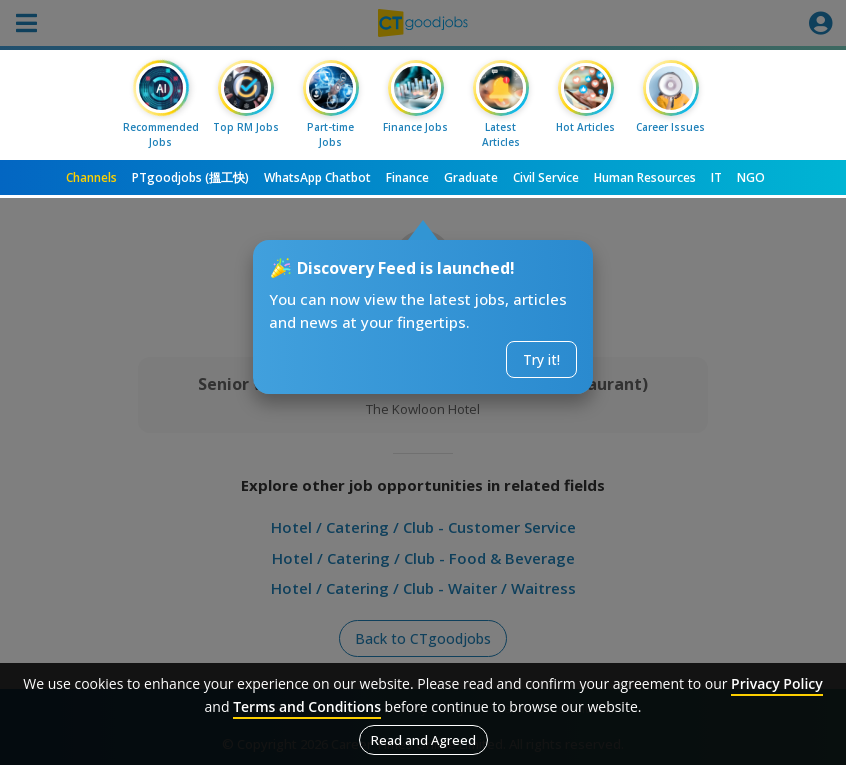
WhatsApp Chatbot (317, 177)
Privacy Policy (777, 683)
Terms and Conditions (307, 706)
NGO (751, 177)
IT (716, 177)
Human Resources (645, 177)
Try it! (541, 359)
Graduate (471, 177)
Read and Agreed (423, 740)
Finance (407, 177)
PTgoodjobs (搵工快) (190, 177)
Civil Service (546, 177)
